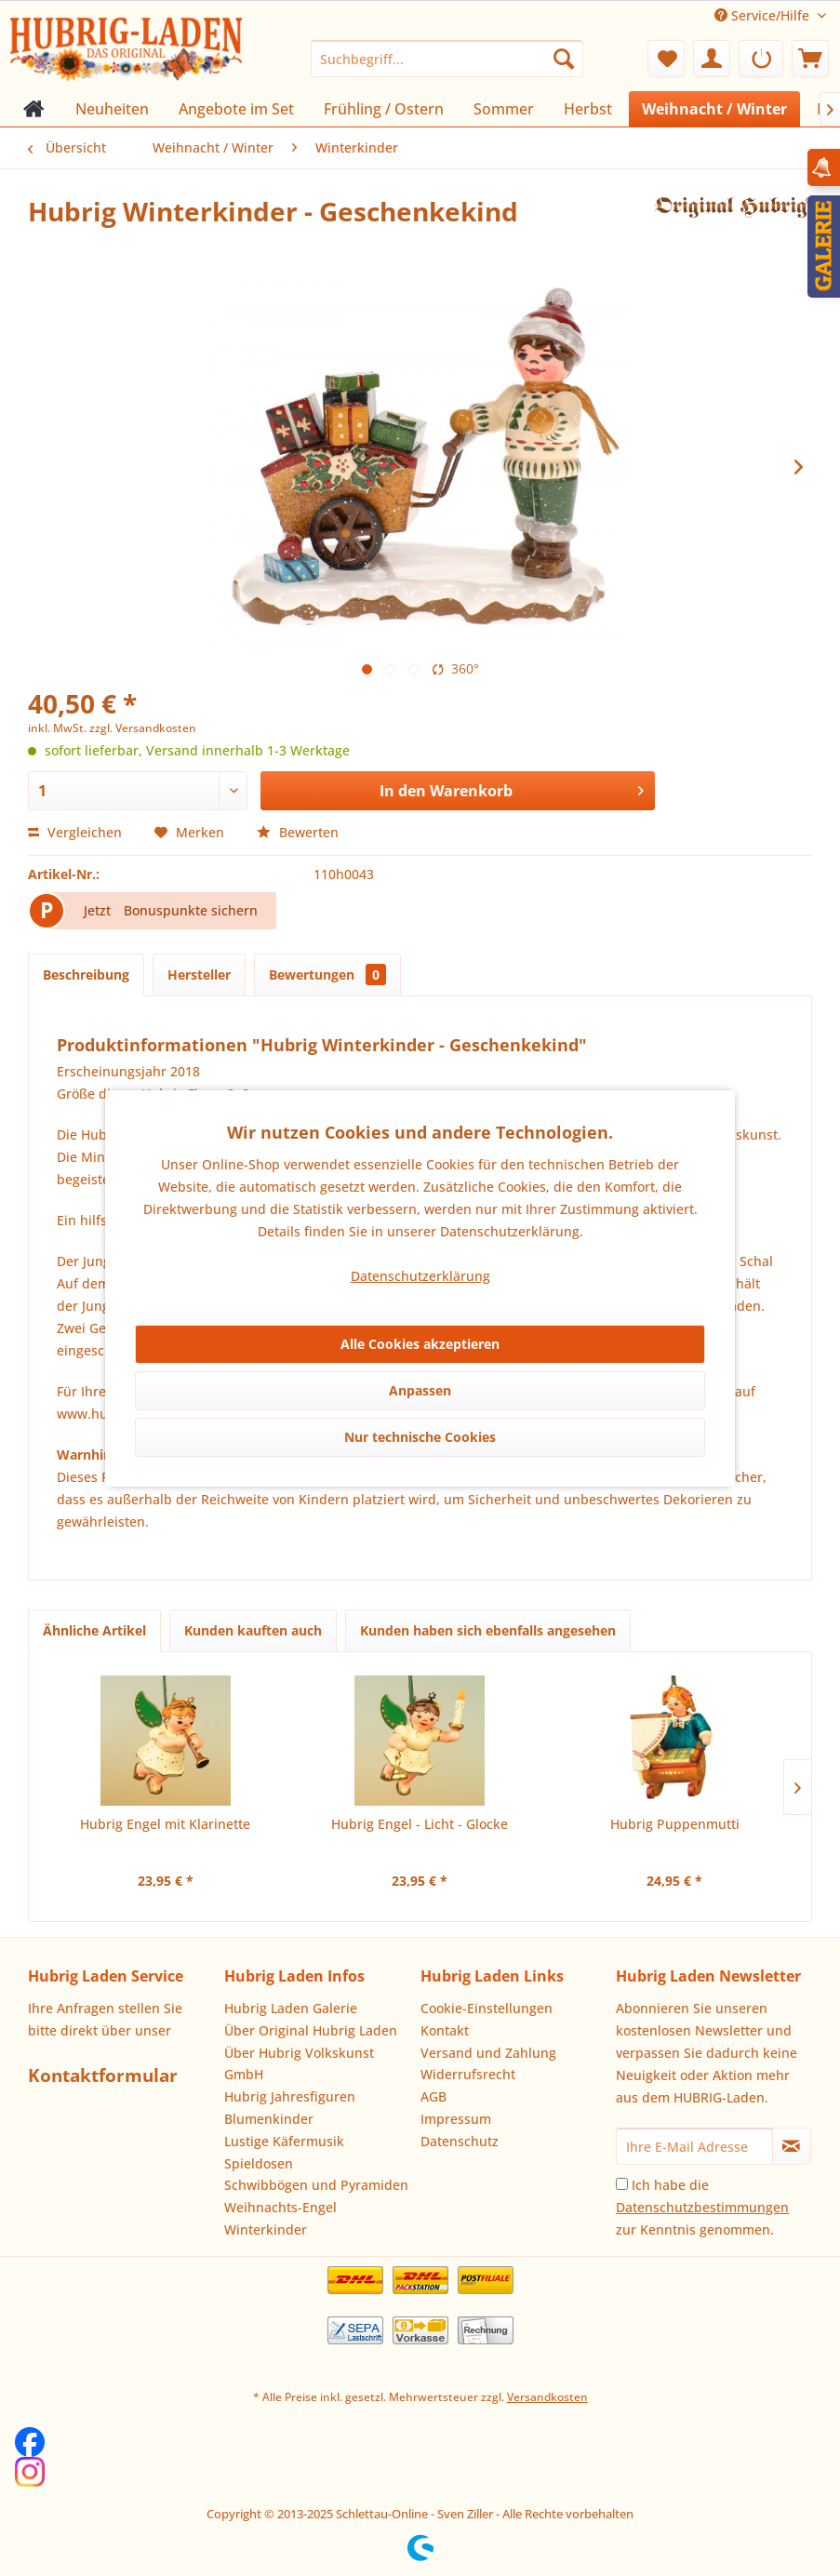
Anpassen (420, 1390)
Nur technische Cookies (420, 1437)
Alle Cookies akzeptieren (420, 1344)
